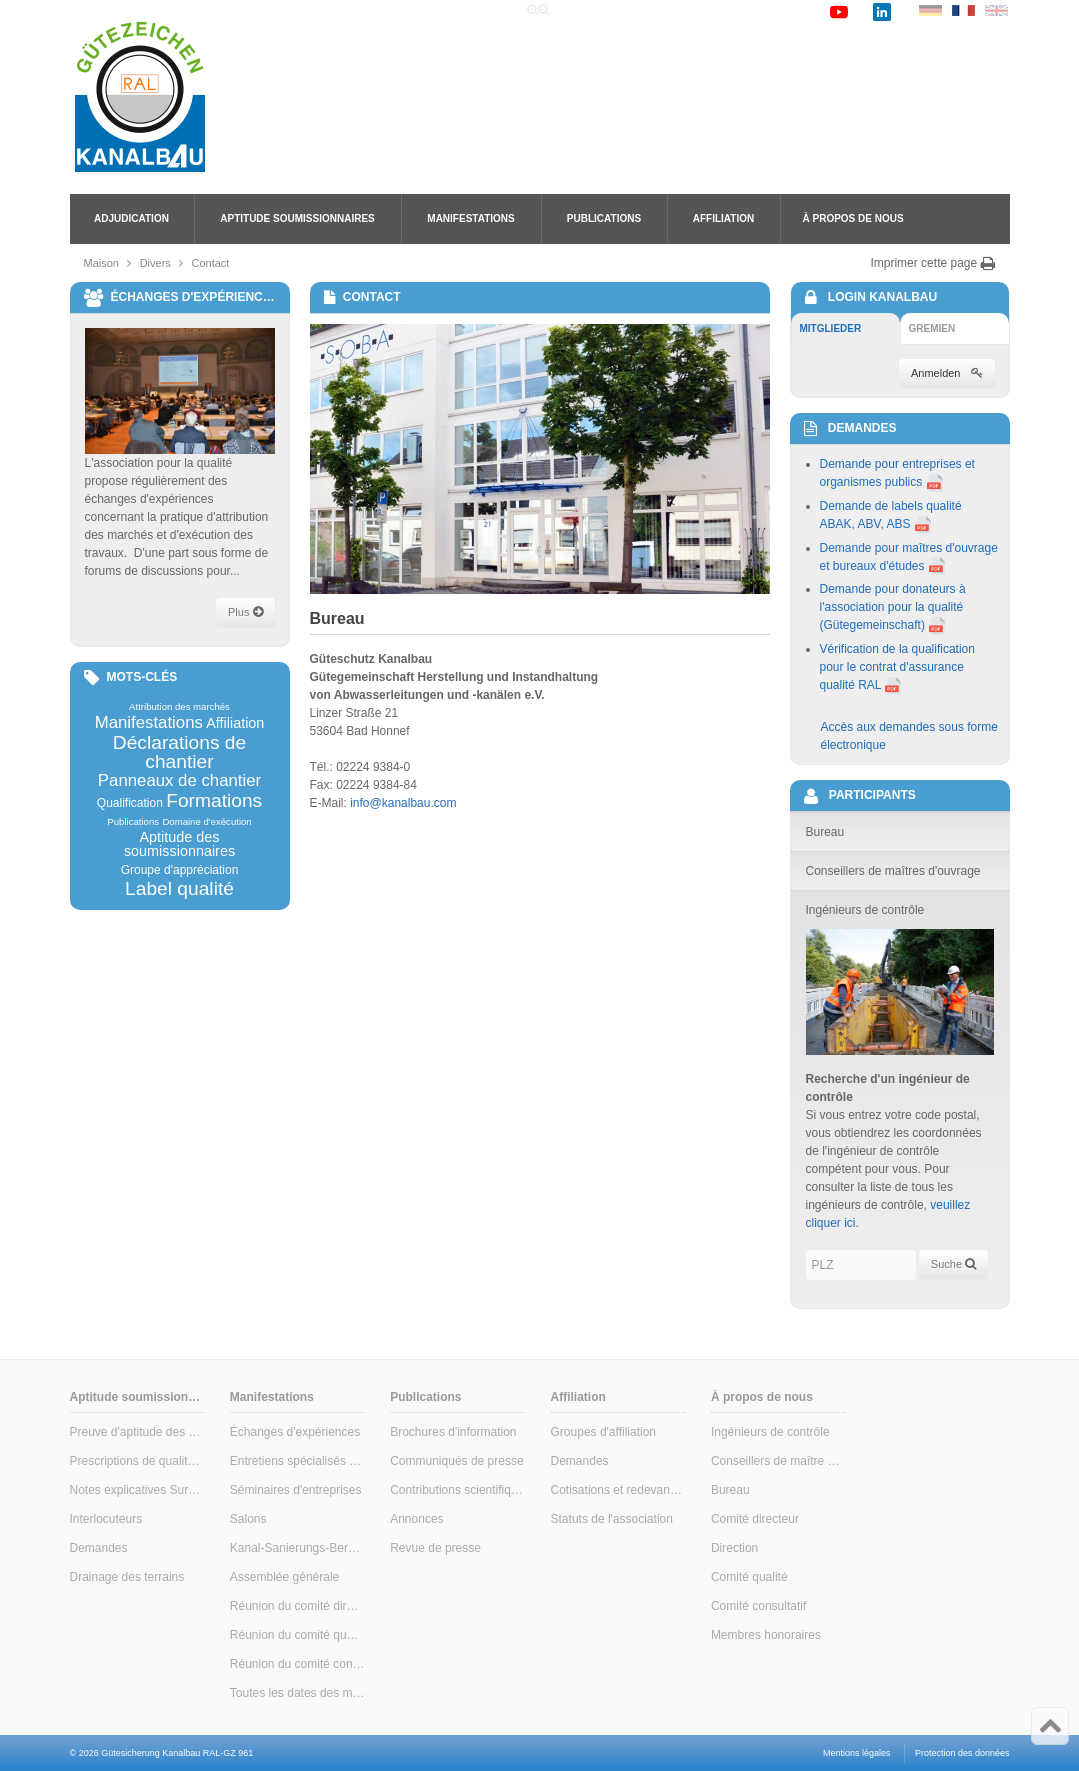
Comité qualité (749, 1577)
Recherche (665, 11)
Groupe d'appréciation (180, 870)
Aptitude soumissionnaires (297, 218)
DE (930, 10)
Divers (155, 263)
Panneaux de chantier (179, 781)
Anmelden (947, 373)
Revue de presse (435, 1548)
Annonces (416, 1519)
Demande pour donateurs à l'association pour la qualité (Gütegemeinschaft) (893, 607)
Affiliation (723, 218)
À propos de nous (853, 218)
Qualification (130, 803)
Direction (734, 1548)
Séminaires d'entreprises (296, 1490)
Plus (245, 612)
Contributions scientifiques (457, 1490)
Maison (101, 263)
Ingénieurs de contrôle (770, 1432)
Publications (604, 218)
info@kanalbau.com (403, 803)
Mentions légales (857, 1753)
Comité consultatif (758, 1606)
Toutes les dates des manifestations (297, 1693)
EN (996, 10)
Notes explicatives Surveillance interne (137, 1490)
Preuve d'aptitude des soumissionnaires (137, 1432)
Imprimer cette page (932, 263)
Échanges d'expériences (295, 1432)
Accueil (592, 11)
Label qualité (179, 888)
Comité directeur (755, 1519)
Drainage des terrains (127, 1577)
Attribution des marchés (179, 707)
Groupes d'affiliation (603, 1432)
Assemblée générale (284, 1577)
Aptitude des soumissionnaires (179, 844)
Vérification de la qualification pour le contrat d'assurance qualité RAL (897, 667)
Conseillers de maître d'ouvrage (778, 1461)
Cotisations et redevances (618, 1490)
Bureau (730, 1490)
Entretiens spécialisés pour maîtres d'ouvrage (297, 1461)
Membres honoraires (766, 1635)
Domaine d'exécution (206, 822)
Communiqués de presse (456, 1461)
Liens (731, 11)
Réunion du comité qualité (297, 1635)
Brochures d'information (453, 1432)
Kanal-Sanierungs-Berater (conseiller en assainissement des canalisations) (297, 1548)
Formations (214, 800)
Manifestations (470, 218)
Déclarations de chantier (179, 752)
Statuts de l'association (612, 1519)
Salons (248, 1519)
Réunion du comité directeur (297, 1606)
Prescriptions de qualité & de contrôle (137, 1461)
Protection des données (962, 1753)
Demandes (99, 1548)
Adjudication (131, 218)
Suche (953, 1264)
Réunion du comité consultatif (297, 1664)
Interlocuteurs (106, 1519)
